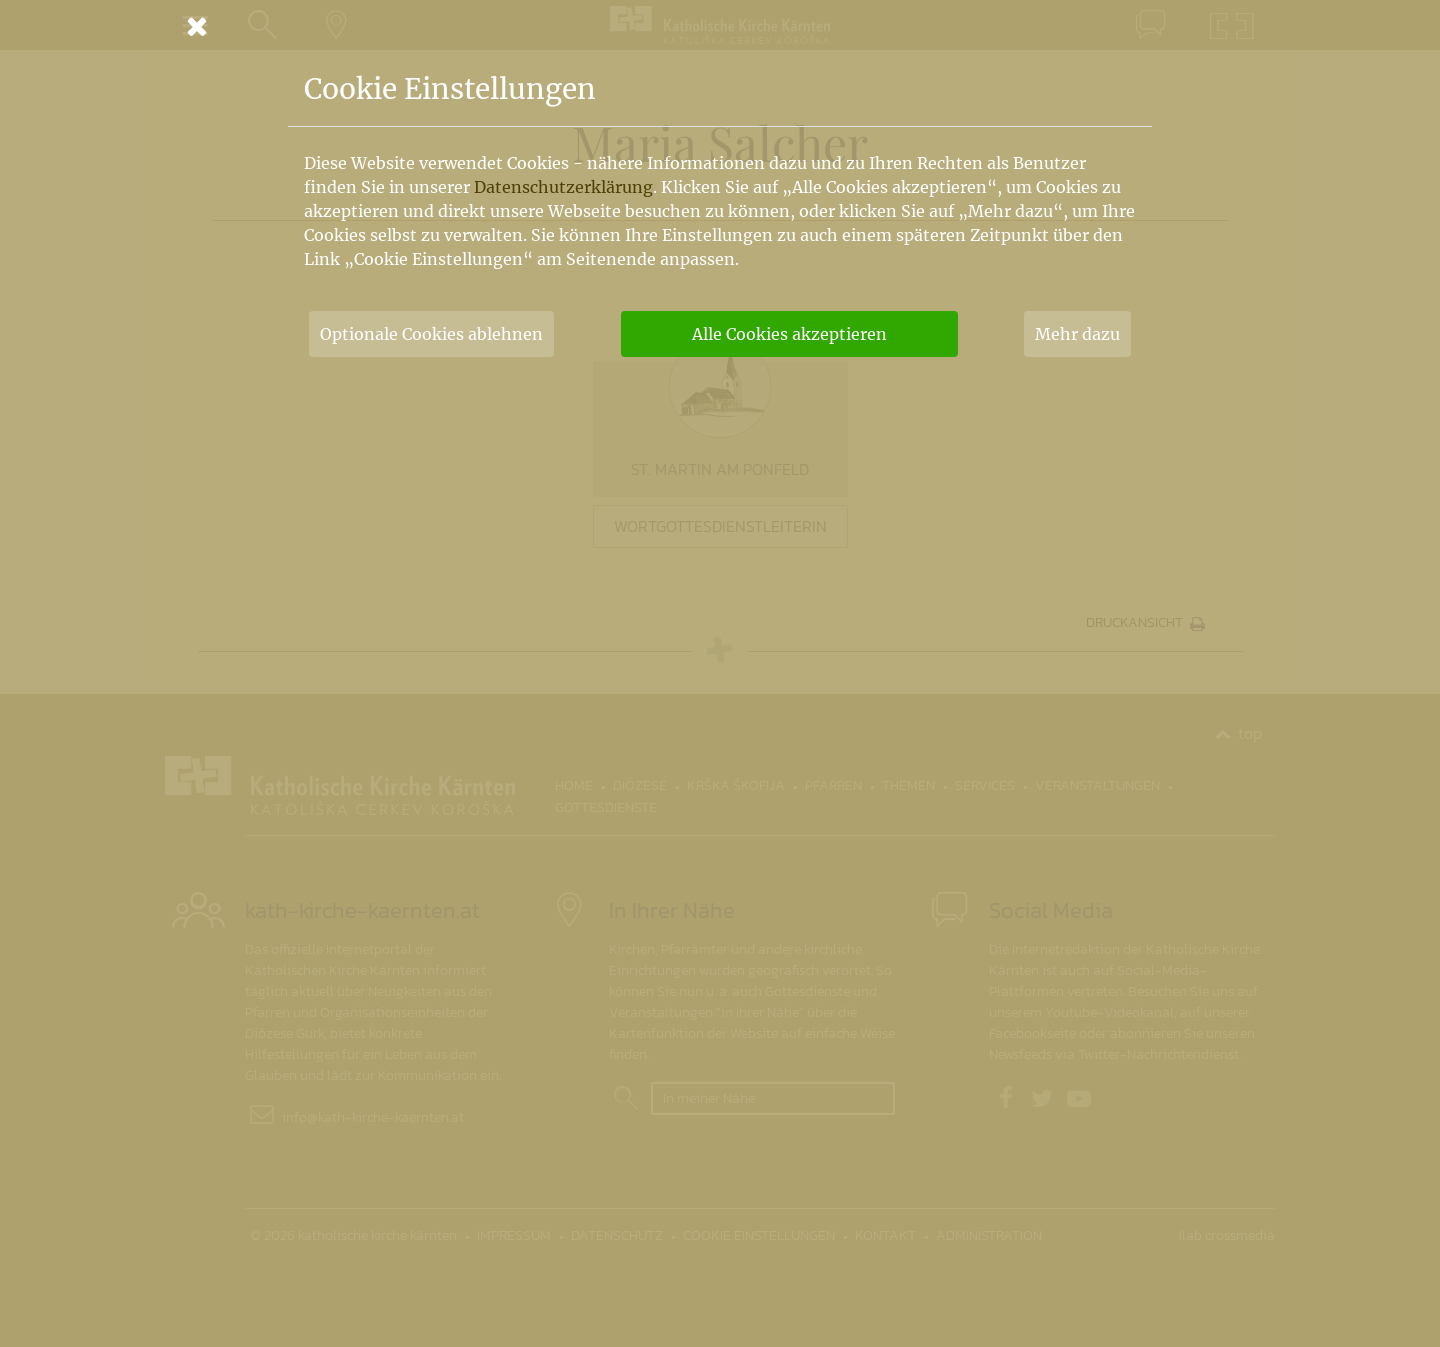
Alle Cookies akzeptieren (789, 334)
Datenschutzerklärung (563, 187)
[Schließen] (720, 26)
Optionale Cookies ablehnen (431, 334)
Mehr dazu (1077, 334)
